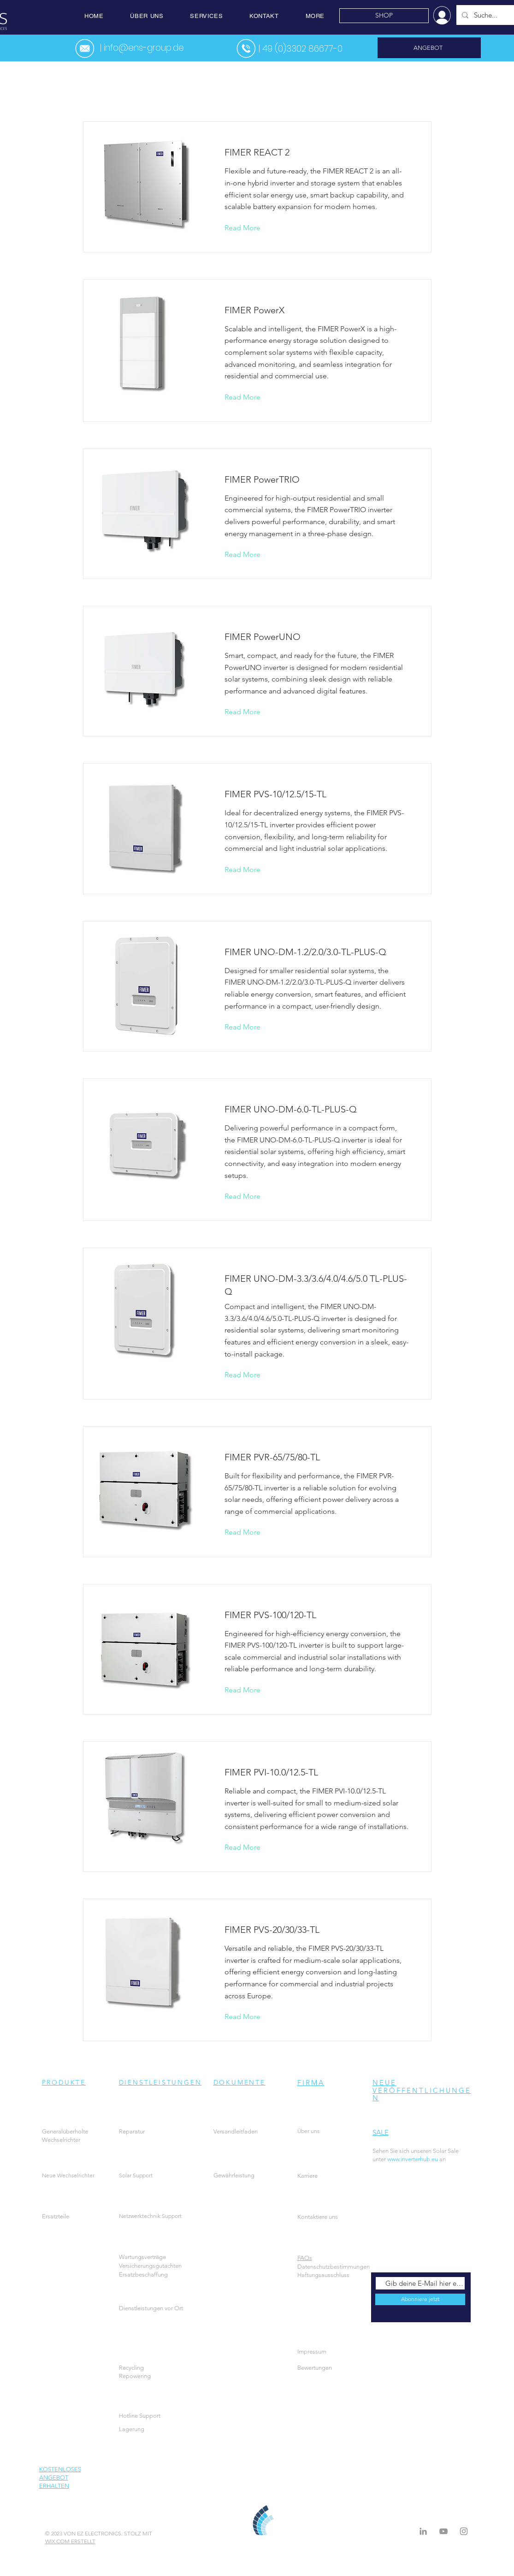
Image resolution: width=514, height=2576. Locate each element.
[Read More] (250, 228)
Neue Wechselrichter (68, 2175)
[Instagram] (464, 2531)
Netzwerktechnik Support (150, 2215)
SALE (380, 2132)
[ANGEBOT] (429, 47)
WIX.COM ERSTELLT (70, 2541)
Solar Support (136, 2175)
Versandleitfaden (235, 2131)
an (434, 2159)
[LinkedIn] (423, 2531)
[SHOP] (384, 15)
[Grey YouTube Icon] (443, 2531)
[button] (146, 16)
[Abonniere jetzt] (420, 2299)
